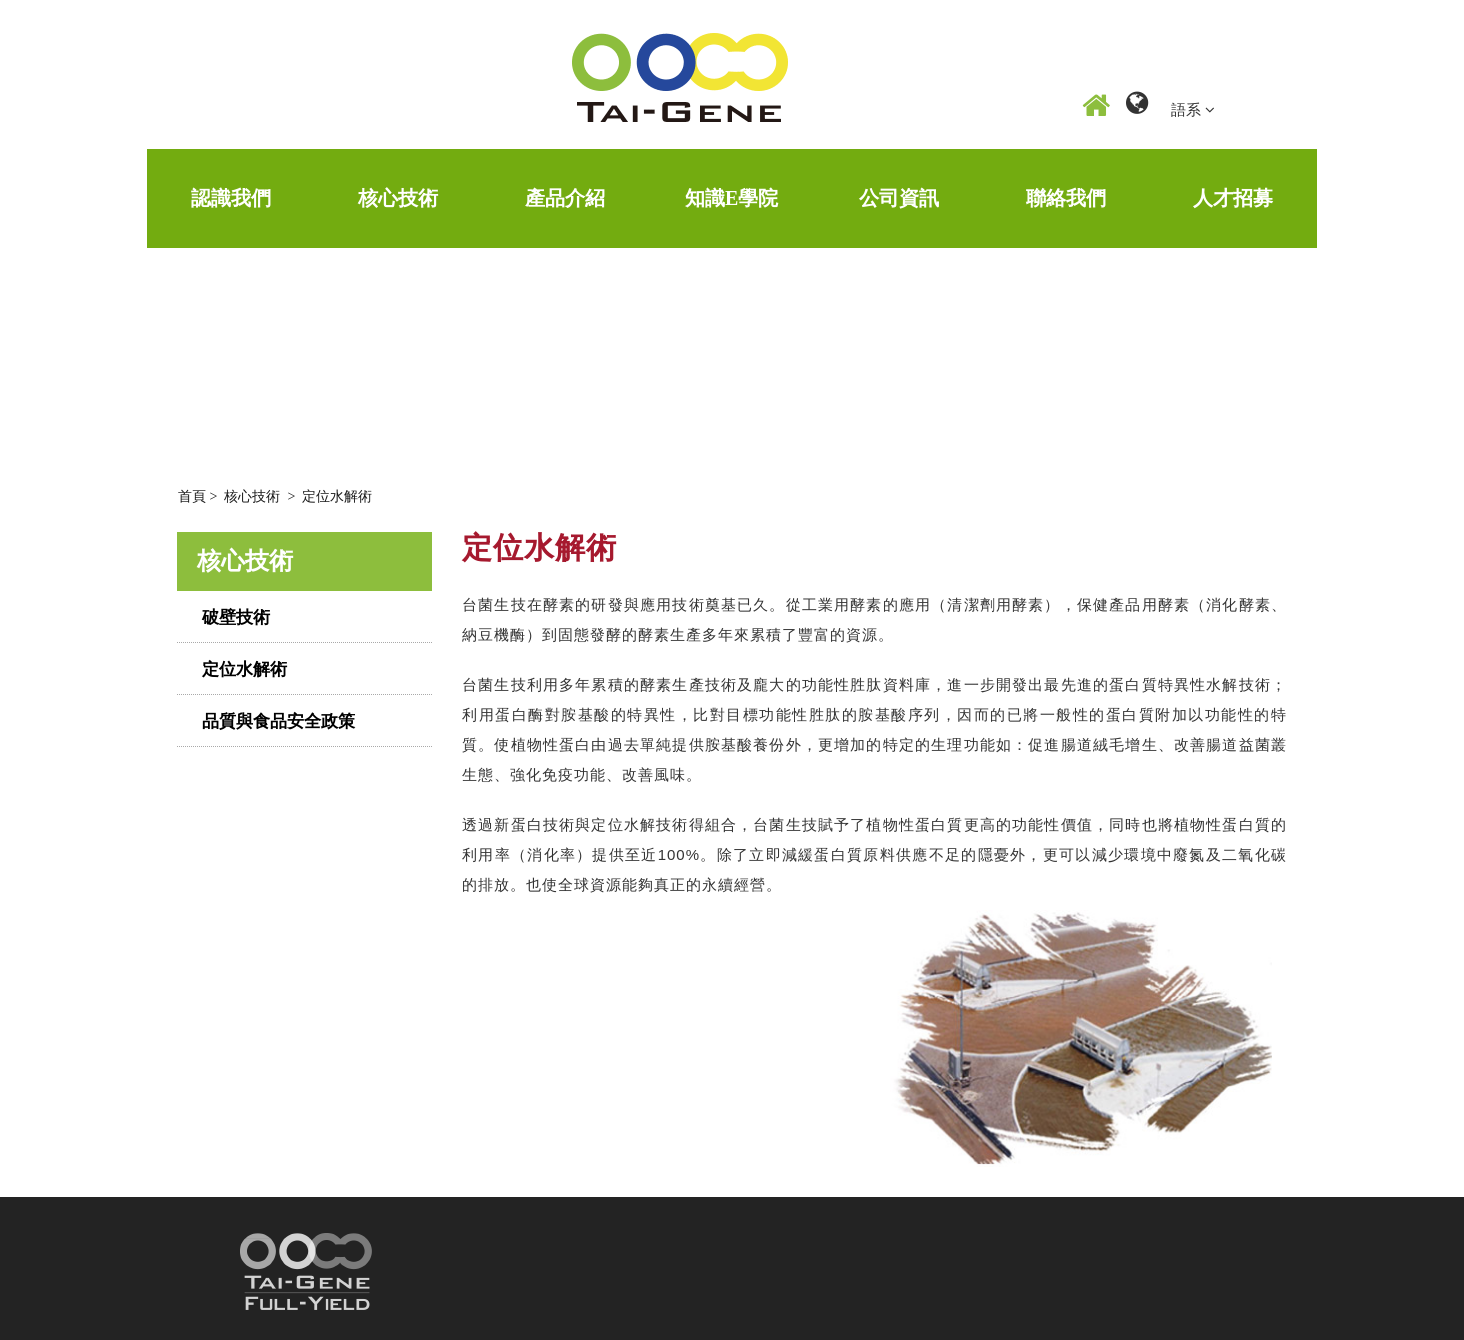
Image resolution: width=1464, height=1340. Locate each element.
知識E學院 (731, 198)
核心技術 (398, 198)
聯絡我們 (1066, 198)
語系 (1193, 109)
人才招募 (1233, 198)
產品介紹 (565, 198)
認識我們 (231, 198)
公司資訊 (899, 198)
